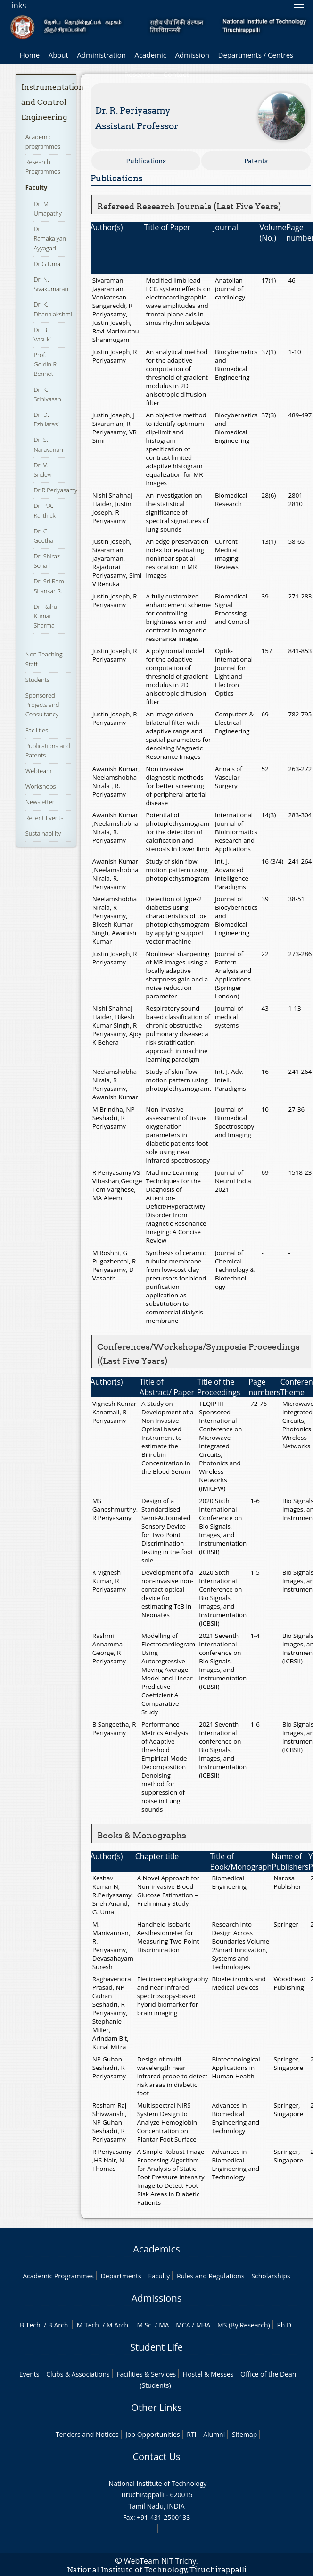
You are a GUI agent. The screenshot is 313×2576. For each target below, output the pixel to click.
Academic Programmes (58, 2275)
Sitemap (244, 2434)
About (58, 54)
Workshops (40, 786)
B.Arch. (59, 2324)
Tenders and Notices (87, 2434)
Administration (101, 54)
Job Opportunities (152, 2434)
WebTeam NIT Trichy (160, 2561)
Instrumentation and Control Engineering (52, 102)
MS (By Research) (243, 2324)
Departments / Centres (256, 54)
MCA (183, 2324)
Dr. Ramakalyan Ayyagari (49, 238)
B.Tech (30, 2324)
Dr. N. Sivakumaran (50, 284)
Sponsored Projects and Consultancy (42, 704)
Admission (192, 54)
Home (30, 54)
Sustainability (43, 833)
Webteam (38, 770)
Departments (121, 2275)
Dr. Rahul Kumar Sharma (45, 616)
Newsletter (40, 802)
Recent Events (44, 818)
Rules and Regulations (211, 2275)
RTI (191, 2434)
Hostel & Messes (208, 2373)
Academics (156, 2249)
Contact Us (156, 2456)
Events (29, 2373)
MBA (203, 2324)
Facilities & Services (146, 2373)
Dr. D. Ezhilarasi (46, 419)
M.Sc (144, 2324)
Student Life (156, 2347)
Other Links (156, 2407)
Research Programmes (42, 166)
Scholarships (270, 2275)
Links (16, 5)
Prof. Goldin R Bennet (45, 364)
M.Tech (88, 2324)
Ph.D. (285, 2324)
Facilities (36, 730)
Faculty (36, 187)
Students (37, 679)
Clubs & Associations (78, 2373)
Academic (150, 54)
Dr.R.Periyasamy (55, 490)
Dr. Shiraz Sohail (46, 561)
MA (164, 2324)
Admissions (156, 2298)
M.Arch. (118, 2324)
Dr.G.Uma (46, 263)
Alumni (214, 2434)
